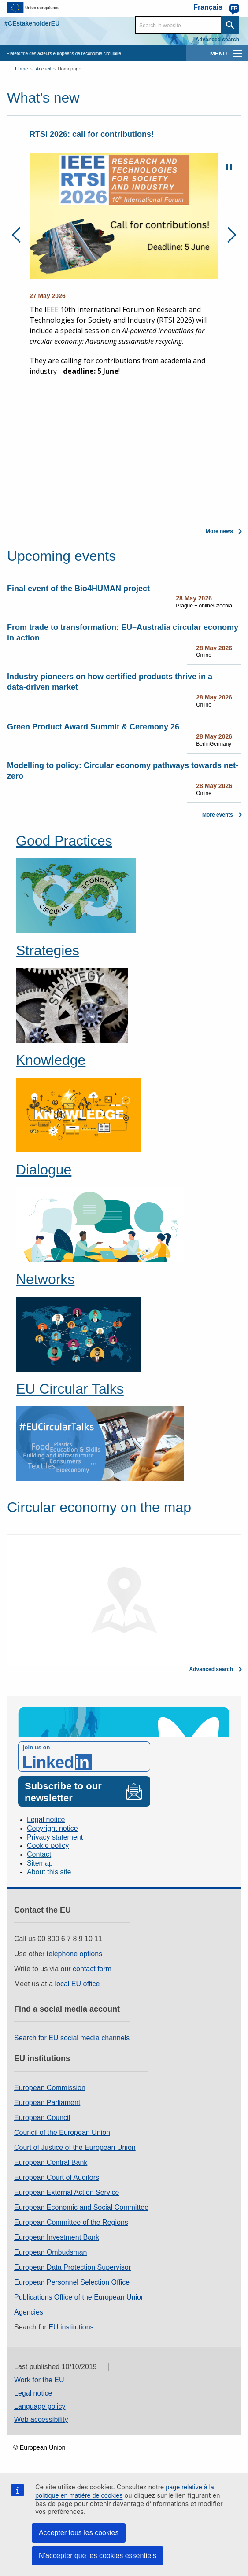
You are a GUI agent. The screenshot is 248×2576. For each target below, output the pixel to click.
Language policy (40, 2406)
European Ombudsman (50, 2252)
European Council (42, 2117)
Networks (45, 1279)
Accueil (43, 68)
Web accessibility (41, 2419)
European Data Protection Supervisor (72, 2267)
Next (228, 235)
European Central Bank (50, 2162)
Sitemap (40, 1863)
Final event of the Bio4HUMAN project (78, 588)
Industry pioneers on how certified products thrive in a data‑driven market (109, 682)
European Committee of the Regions (71, 2222)
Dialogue (43, 1170)
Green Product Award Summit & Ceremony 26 (93, 726)
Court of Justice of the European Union (75, 2147)
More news (219, 531)
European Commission (49, 2087)
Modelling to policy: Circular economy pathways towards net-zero (122, 770)
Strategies (47, 950)
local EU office (77, 1983)
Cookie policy (48, 1845)
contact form (92, 1968)
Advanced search (217, 40)
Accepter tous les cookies (78, 2532)
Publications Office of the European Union (79, 2297)
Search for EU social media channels (72, 2038)
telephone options (74, 1954)
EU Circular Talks (70, 1389)
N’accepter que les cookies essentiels (97, 2555)
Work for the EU (39, 2380)
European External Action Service (66, 2192)
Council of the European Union (62, 2132)
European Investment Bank (56, 2237)
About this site (49, 1872)
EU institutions (70, 2327)
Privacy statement (55, 1837)
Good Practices (64, 841)
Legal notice (46, 1819)
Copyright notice (52, 1828)
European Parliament (47, 2102)
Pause (229, 167)
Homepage (69, 68)
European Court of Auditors (56, 2177)
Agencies (28, 2312)
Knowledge (50, 1060)
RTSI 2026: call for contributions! (92, 134)
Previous (19, 235)
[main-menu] (237, 53)
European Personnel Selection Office (72, 2282)
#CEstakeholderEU (31, 23)
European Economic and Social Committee (81, 2207)
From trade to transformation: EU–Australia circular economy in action (122, 632)
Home (21, 68)
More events (217, 815)
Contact (39, 1854)
